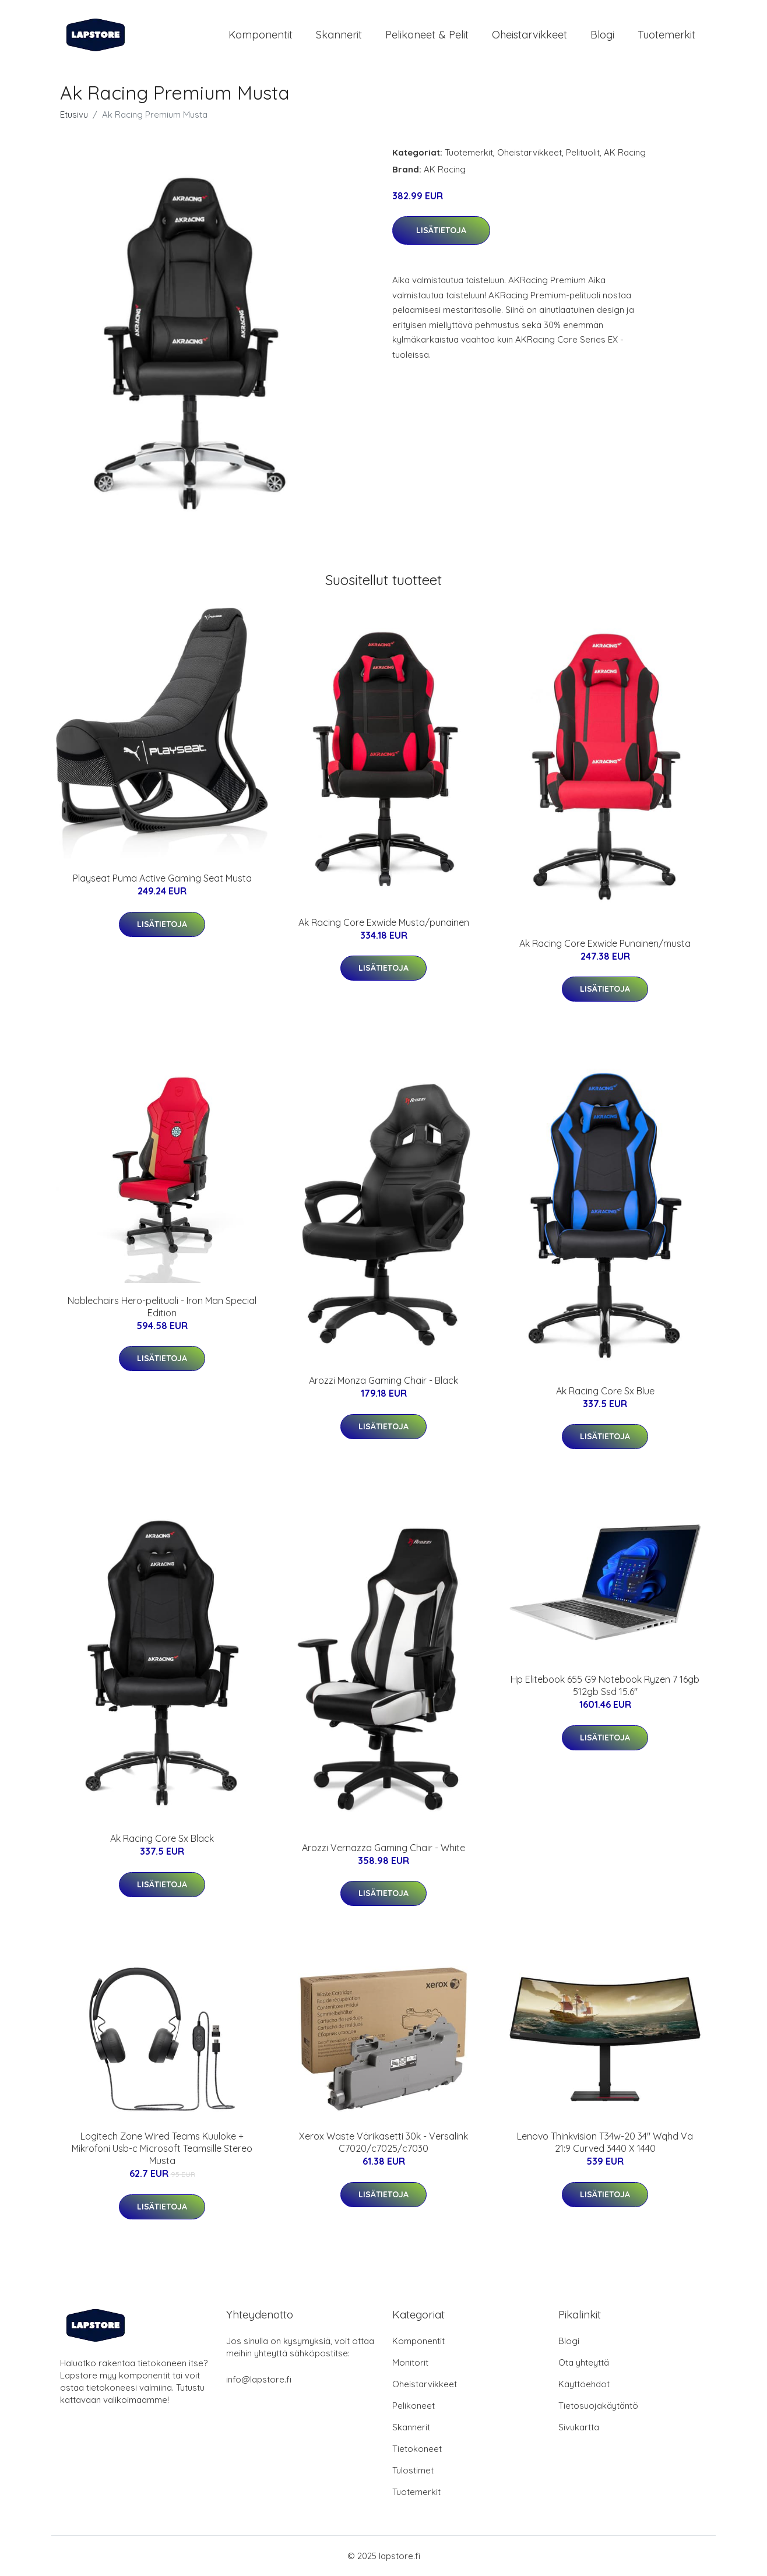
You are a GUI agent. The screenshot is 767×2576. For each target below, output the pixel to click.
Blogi (602, 34)
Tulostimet (413, 2470)
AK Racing (625, 152)
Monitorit (410, 2362)
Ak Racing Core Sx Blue (605, 1391)
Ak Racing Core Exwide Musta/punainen (383, 922)
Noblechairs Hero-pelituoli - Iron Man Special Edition (162, 1307)
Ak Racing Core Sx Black (162, 1838)
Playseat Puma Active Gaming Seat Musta (162, 878)
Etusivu (74, 114)
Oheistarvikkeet (529, 34)
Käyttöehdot (584, 2384)
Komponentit (260, 34)
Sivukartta (578, 2427)
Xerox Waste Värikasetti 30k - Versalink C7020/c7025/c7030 (383, 2142)
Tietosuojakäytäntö (598, 2405)
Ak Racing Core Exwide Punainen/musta (605, 943)
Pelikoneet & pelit (427, 34)
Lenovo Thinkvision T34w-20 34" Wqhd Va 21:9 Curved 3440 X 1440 (605, 2142)
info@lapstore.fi (258, 2379)
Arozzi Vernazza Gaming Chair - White (383, 1847)
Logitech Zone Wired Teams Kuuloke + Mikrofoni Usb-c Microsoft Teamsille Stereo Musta (162, 2148)
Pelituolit (583, 152)
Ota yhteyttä (583, 2362)
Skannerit (339, 34)
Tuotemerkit (666, 34)
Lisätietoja (441, 230)
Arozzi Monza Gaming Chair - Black (383, 1380)
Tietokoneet (417, 2448)
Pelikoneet (413, 2405)
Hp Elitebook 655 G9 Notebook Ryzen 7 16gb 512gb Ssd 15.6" (605, 1685)
